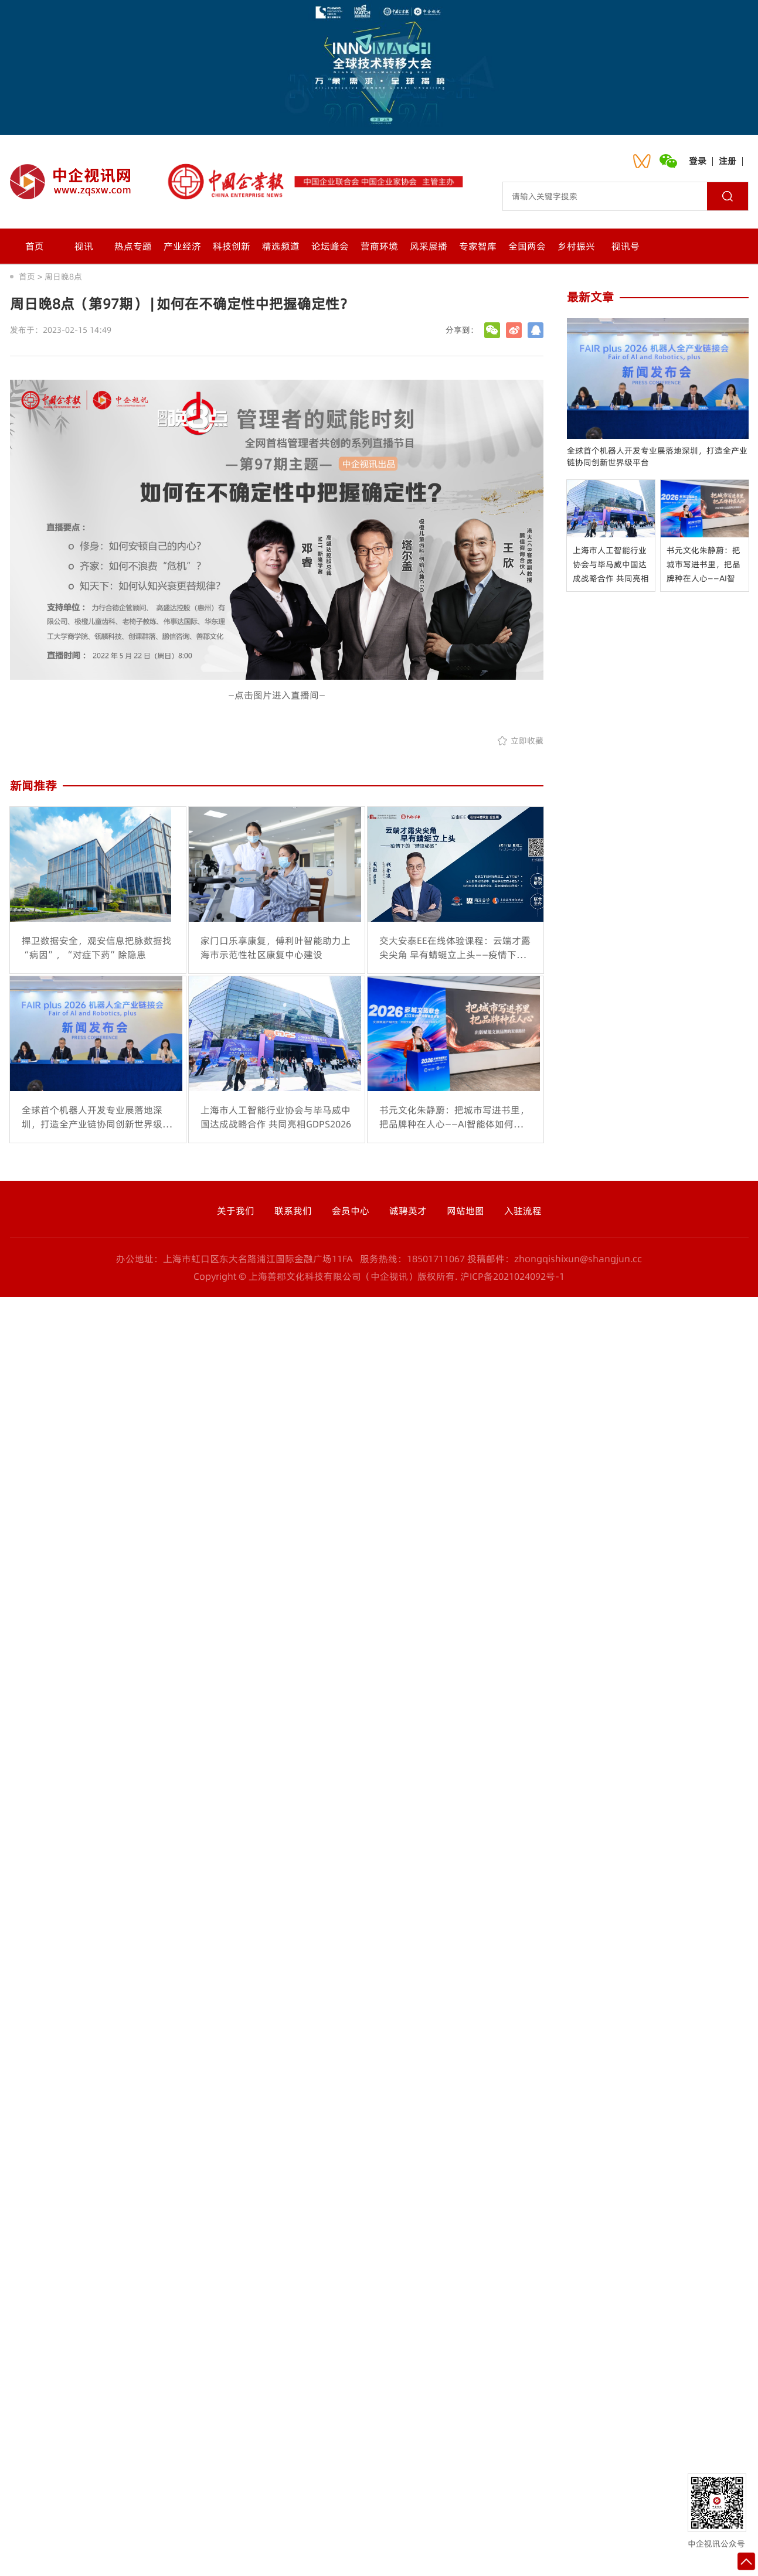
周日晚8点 (63, 276)
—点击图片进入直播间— (276, 695)
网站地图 (465, 1210)
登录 (697, 161)
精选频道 (281, 246)
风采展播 (428, 246)
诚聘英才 (408, 1210)
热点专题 (133, 246)
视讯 (83, 246)
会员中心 (350, 1210)
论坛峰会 (330, 246)
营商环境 (379, 246)
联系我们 (293, 1210)
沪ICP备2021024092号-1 (512, 1276)
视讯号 (625, 246)
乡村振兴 (576, 246)
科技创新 (231, 246)
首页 (34, 246)
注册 (727, 161)
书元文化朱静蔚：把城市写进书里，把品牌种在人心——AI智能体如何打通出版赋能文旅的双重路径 (703, 564)
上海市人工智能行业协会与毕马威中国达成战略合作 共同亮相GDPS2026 (611, 564)
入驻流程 (523, 1210)
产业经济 (182, 246)
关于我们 (235, 1210)
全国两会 (527, 246)
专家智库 (478, 246)
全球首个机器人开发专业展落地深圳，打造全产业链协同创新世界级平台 (657, 456)
